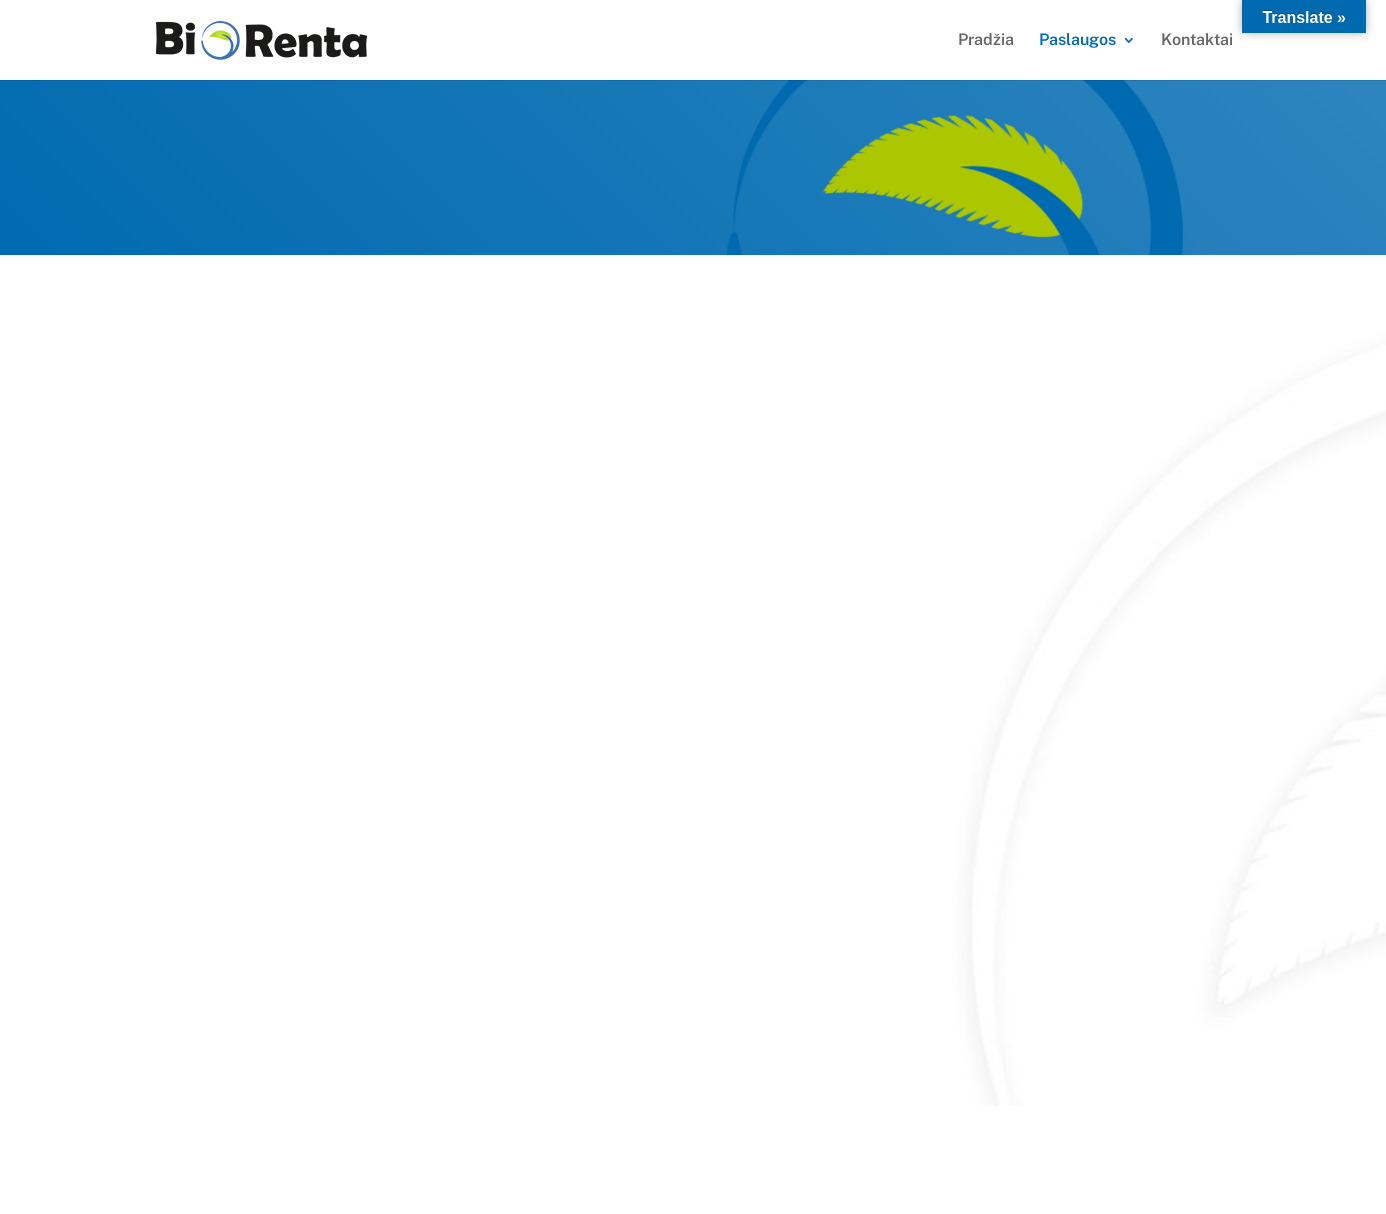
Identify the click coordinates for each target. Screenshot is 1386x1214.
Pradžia (986, 41)
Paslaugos (1077, 41)
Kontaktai (1197, 41)
